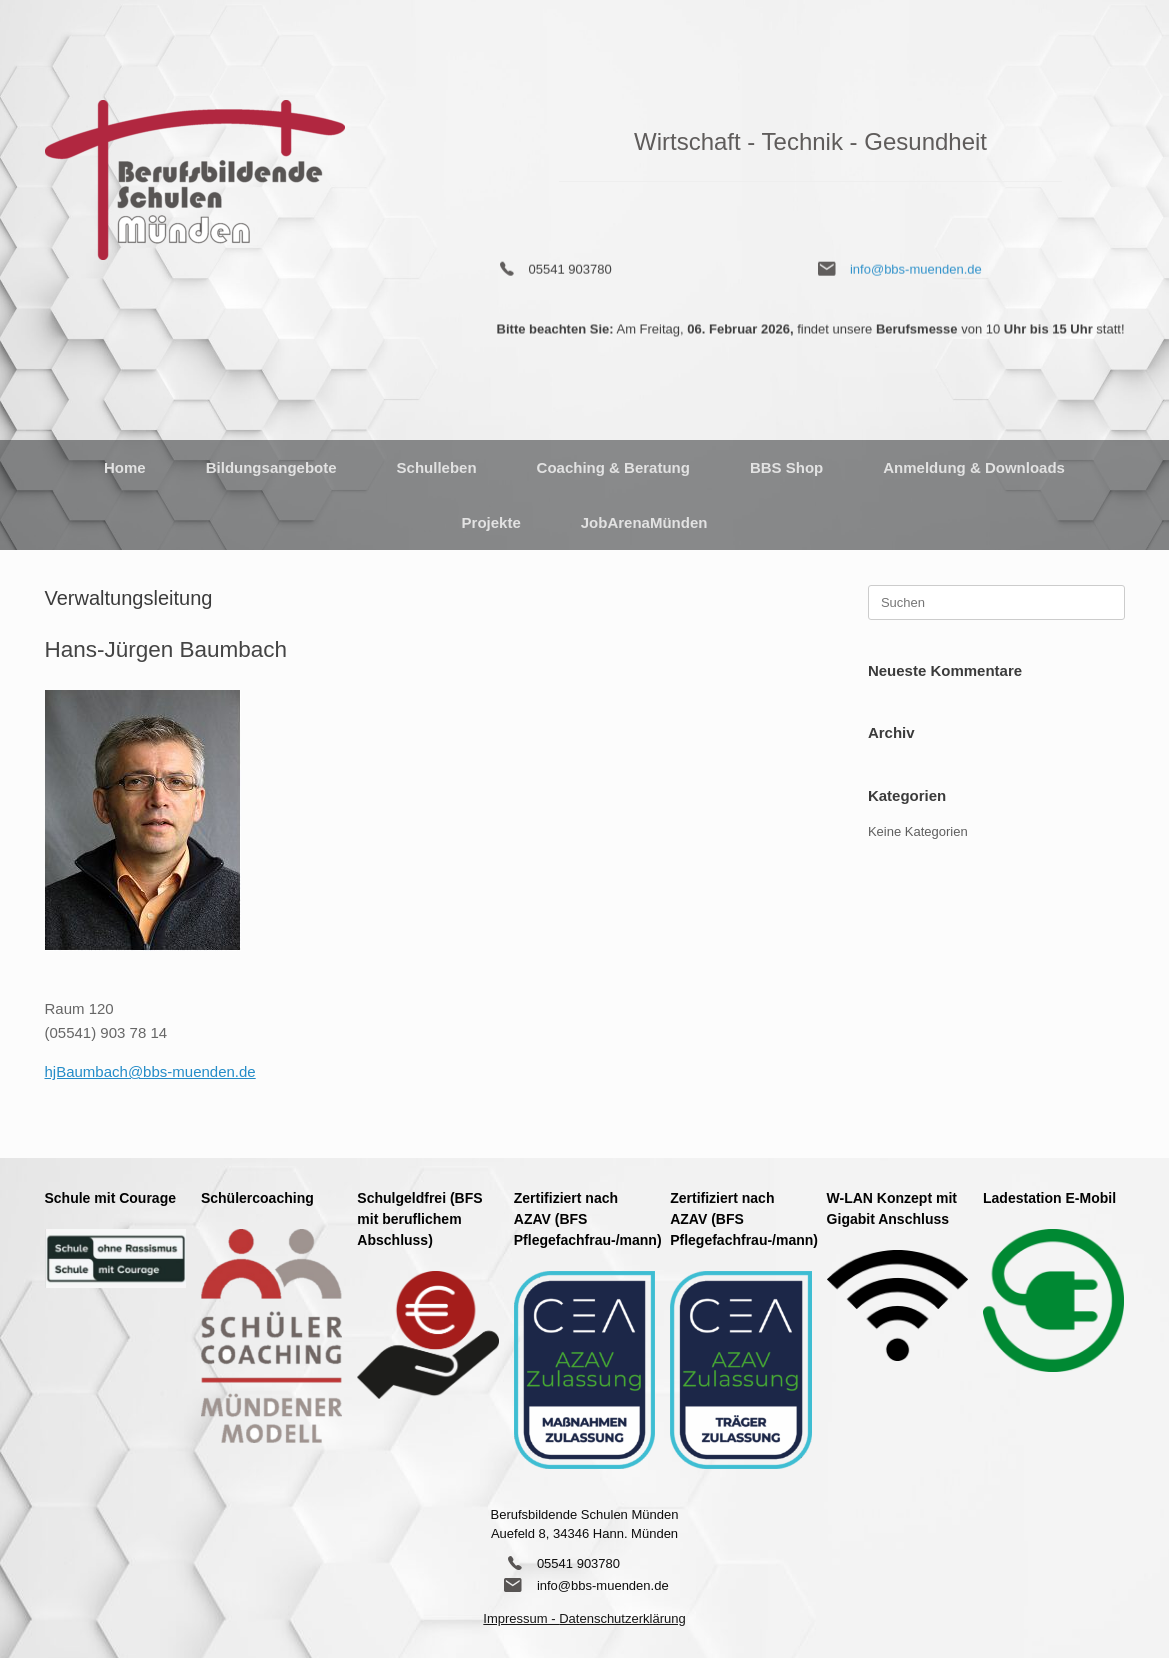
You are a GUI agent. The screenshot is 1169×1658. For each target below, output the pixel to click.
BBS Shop (786, 467)
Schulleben (437, 467)
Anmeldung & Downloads (974, 467)
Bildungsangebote (271, 467)
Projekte (491, 522)
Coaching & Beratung (613, 467)
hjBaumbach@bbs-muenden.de (150, 1071)
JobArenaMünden (644, 522)
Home (125, 467)
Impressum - (521, 1618)
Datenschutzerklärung (622, 1618)
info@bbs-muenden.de (916, 260)
